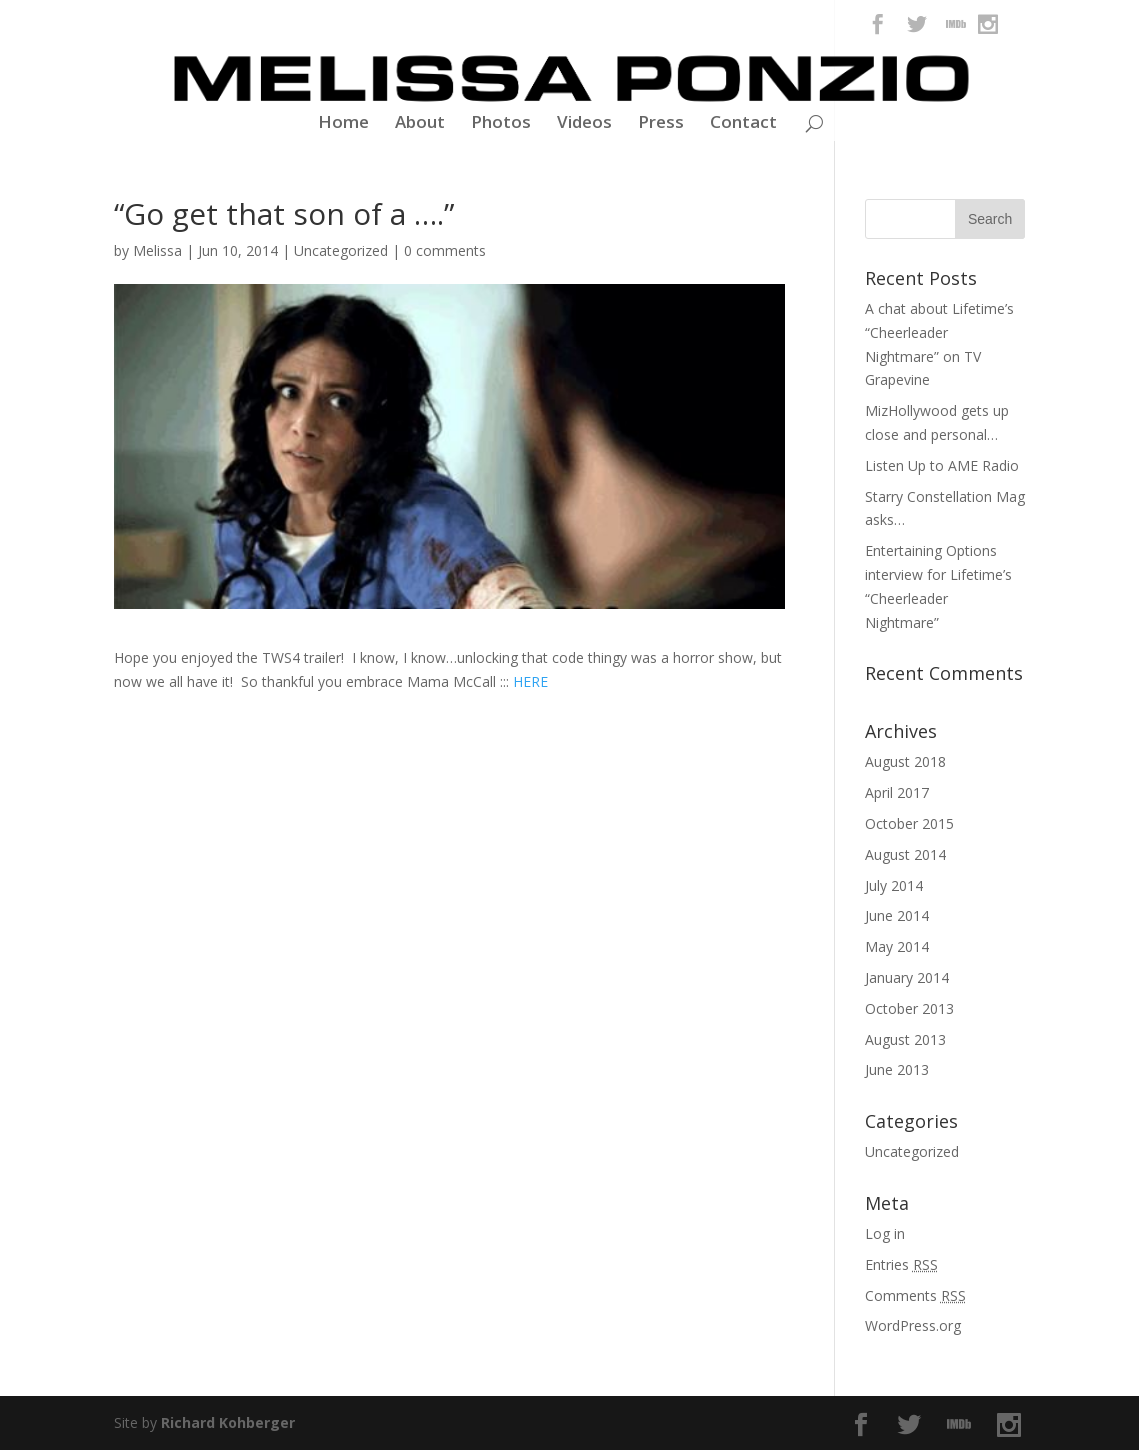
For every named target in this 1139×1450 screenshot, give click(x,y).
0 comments (445, 250)
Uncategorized (341, 250)
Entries (901, 1264)
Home (343, 124)
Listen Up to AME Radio (942, 465)
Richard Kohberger (228, 1422)
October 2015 (909, 823)
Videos (584, 124)
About (420, 124)
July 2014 (894, 885)
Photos (501, 124)
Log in (885, 1233)
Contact (743, 124)
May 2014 (897, 946)
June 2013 (897, 1069)
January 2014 (907, 977)
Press (661, 124)
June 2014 (897, 915)
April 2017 (897, 792)
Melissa (157, 250)
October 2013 (909, 1008)
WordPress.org (913, 1325)
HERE (530, 681)
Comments (915, 1295)
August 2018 (905, 761)
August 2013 (905, 1039)
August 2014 (905, 854)
